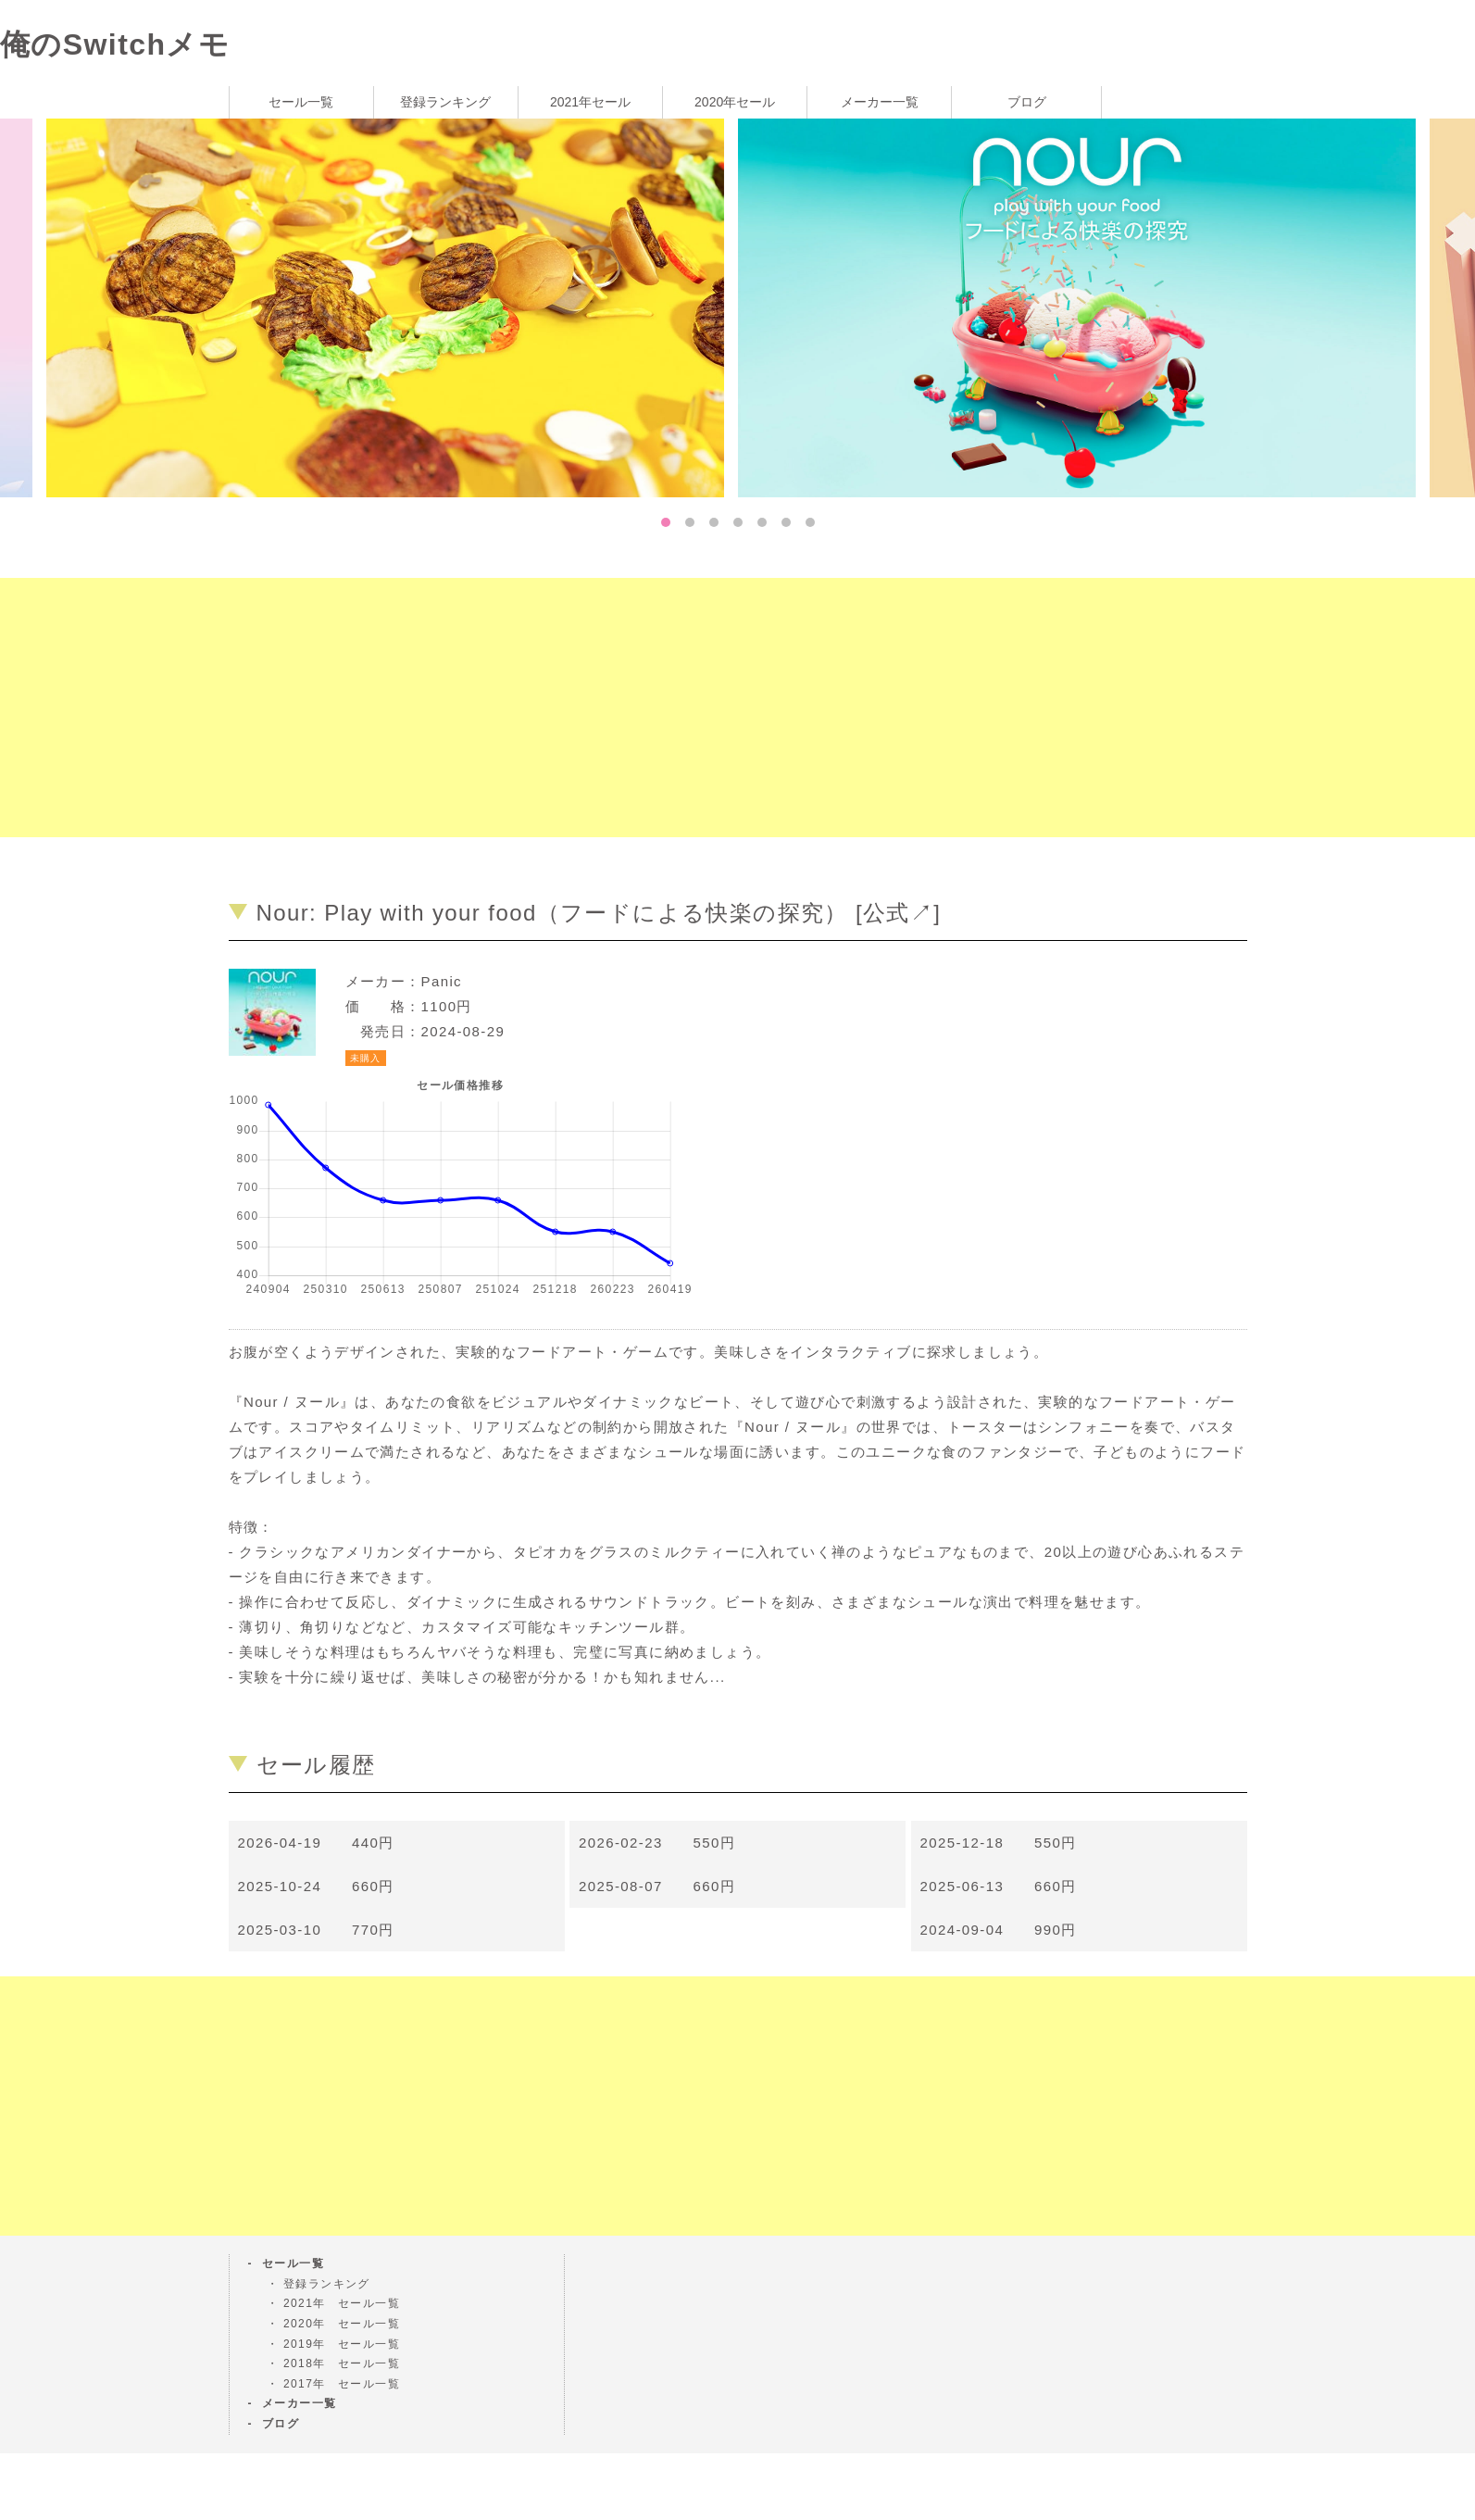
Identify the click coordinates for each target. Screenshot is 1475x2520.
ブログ (1026, 101)
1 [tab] (665, 522)
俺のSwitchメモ (115, 44)
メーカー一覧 (880, 101)
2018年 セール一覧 (341, 2363)
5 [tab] (762, 522)
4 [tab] (738, 522)
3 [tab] (714, 522)
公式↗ (898, 912)
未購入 (365, 1058)
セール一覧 (301, 101)
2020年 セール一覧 (341, 2323)
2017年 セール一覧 (341, 2383)
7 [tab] (810, 522)
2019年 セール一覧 (341, 2344)
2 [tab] (689, 522)
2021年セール (590, 101)
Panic (442, 981)
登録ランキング (445, 101)
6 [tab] (786, 522)
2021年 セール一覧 (341, 2303)
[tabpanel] (1084, 306)
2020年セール (734, 101)
